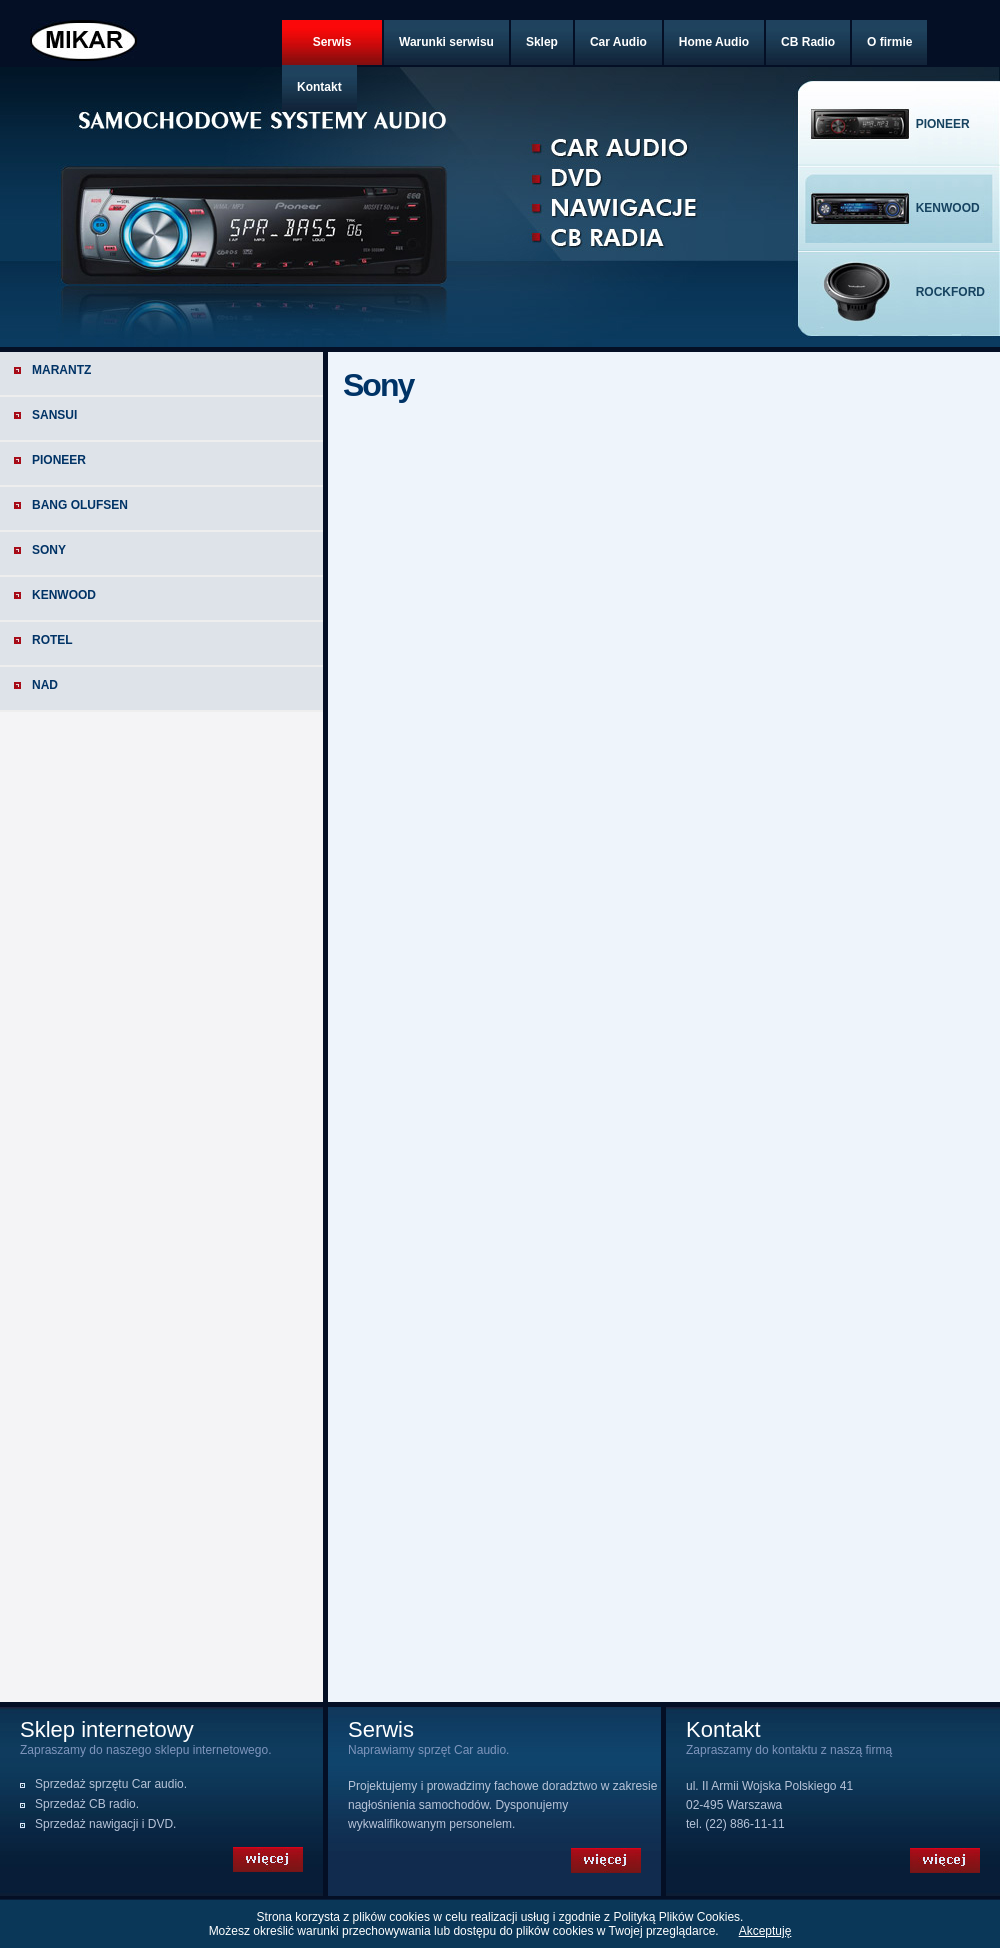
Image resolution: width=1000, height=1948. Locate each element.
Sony (49, 550)
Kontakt (319, 87)
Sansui (54, 415)
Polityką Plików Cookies (676, 1917)
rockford (950, 292)
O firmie (889, 42)
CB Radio (808, 42)
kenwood (948, 208)
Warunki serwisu (446, 42)
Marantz (61, 370)
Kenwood (64, 595)
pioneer (943, 124)
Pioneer (59, 460)
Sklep (542, 42)
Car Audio (618, 42)
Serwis (332, 42)
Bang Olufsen (80, 505)
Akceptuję (765, 1931)
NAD (45, 685)
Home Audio (714, 42)
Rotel (52, 640)
